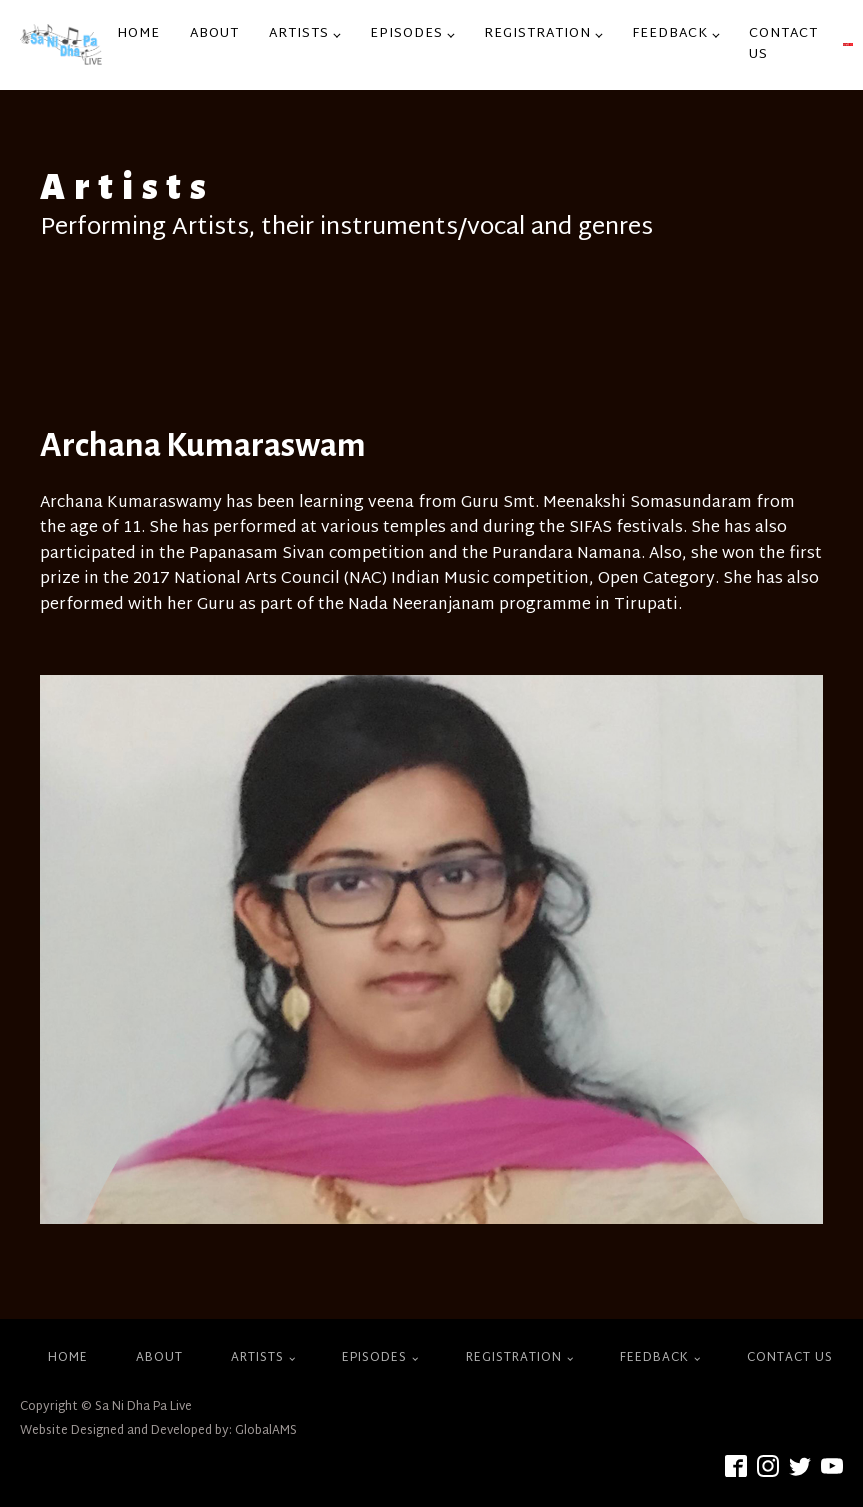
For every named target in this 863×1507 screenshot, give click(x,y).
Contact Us (783, 44)
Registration (537, 34)
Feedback (670, 34)
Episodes (406, 34)
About (214, 34)
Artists (299, 34)
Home (138, 34)
